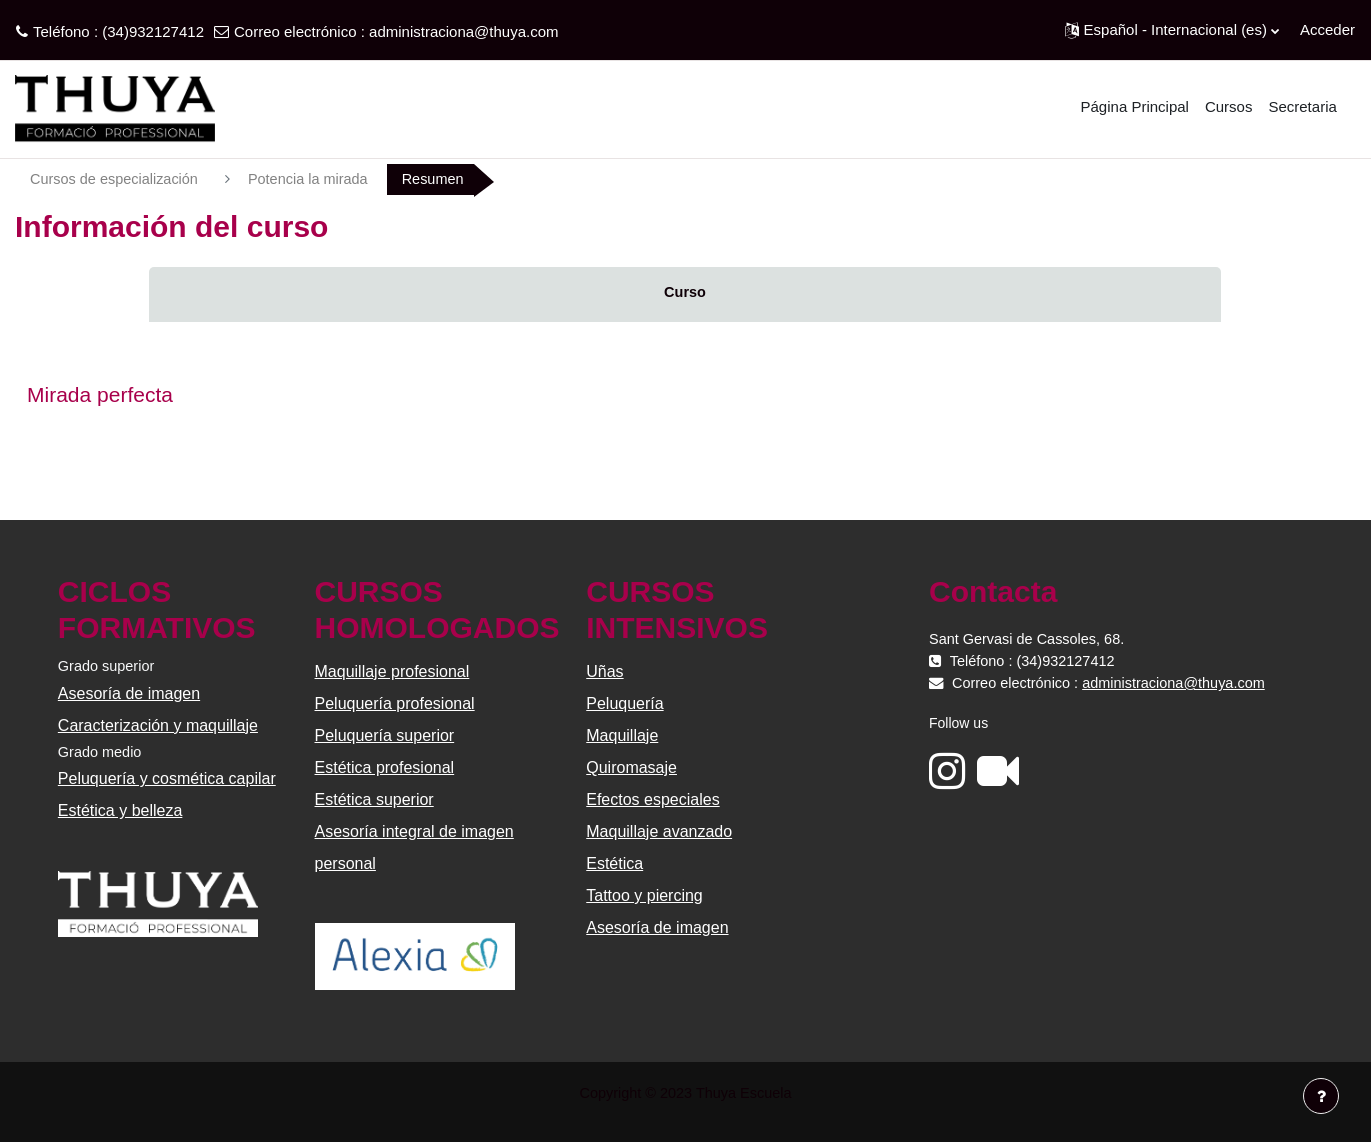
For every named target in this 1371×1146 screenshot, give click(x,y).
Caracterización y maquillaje (160, 727)
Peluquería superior (386, 737)
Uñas (604, 673)
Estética (614, 865)
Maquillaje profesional (393, 673)
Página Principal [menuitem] (1135, 106)
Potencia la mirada (316, 179)
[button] (1172, 30)
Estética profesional (386, 769)
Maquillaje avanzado (659, 833)
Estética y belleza (122, 814)
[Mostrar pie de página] (1321, 1096)
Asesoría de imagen (131, 695)
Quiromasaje (631, 769)
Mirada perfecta (100, 395)
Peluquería (624, 705)
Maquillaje (622, 737)
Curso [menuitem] (684, 293)
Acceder (1327, 29)
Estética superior (375, 801)
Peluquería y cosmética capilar (169, 782)
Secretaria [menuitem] (1302, 106)
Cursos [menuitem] (1229, 106)
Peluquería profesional (396, 705)
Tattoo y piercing (644, 897)
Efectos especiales (652, 801)
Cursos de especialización (117, 179)
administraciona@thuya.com (463, 31)
